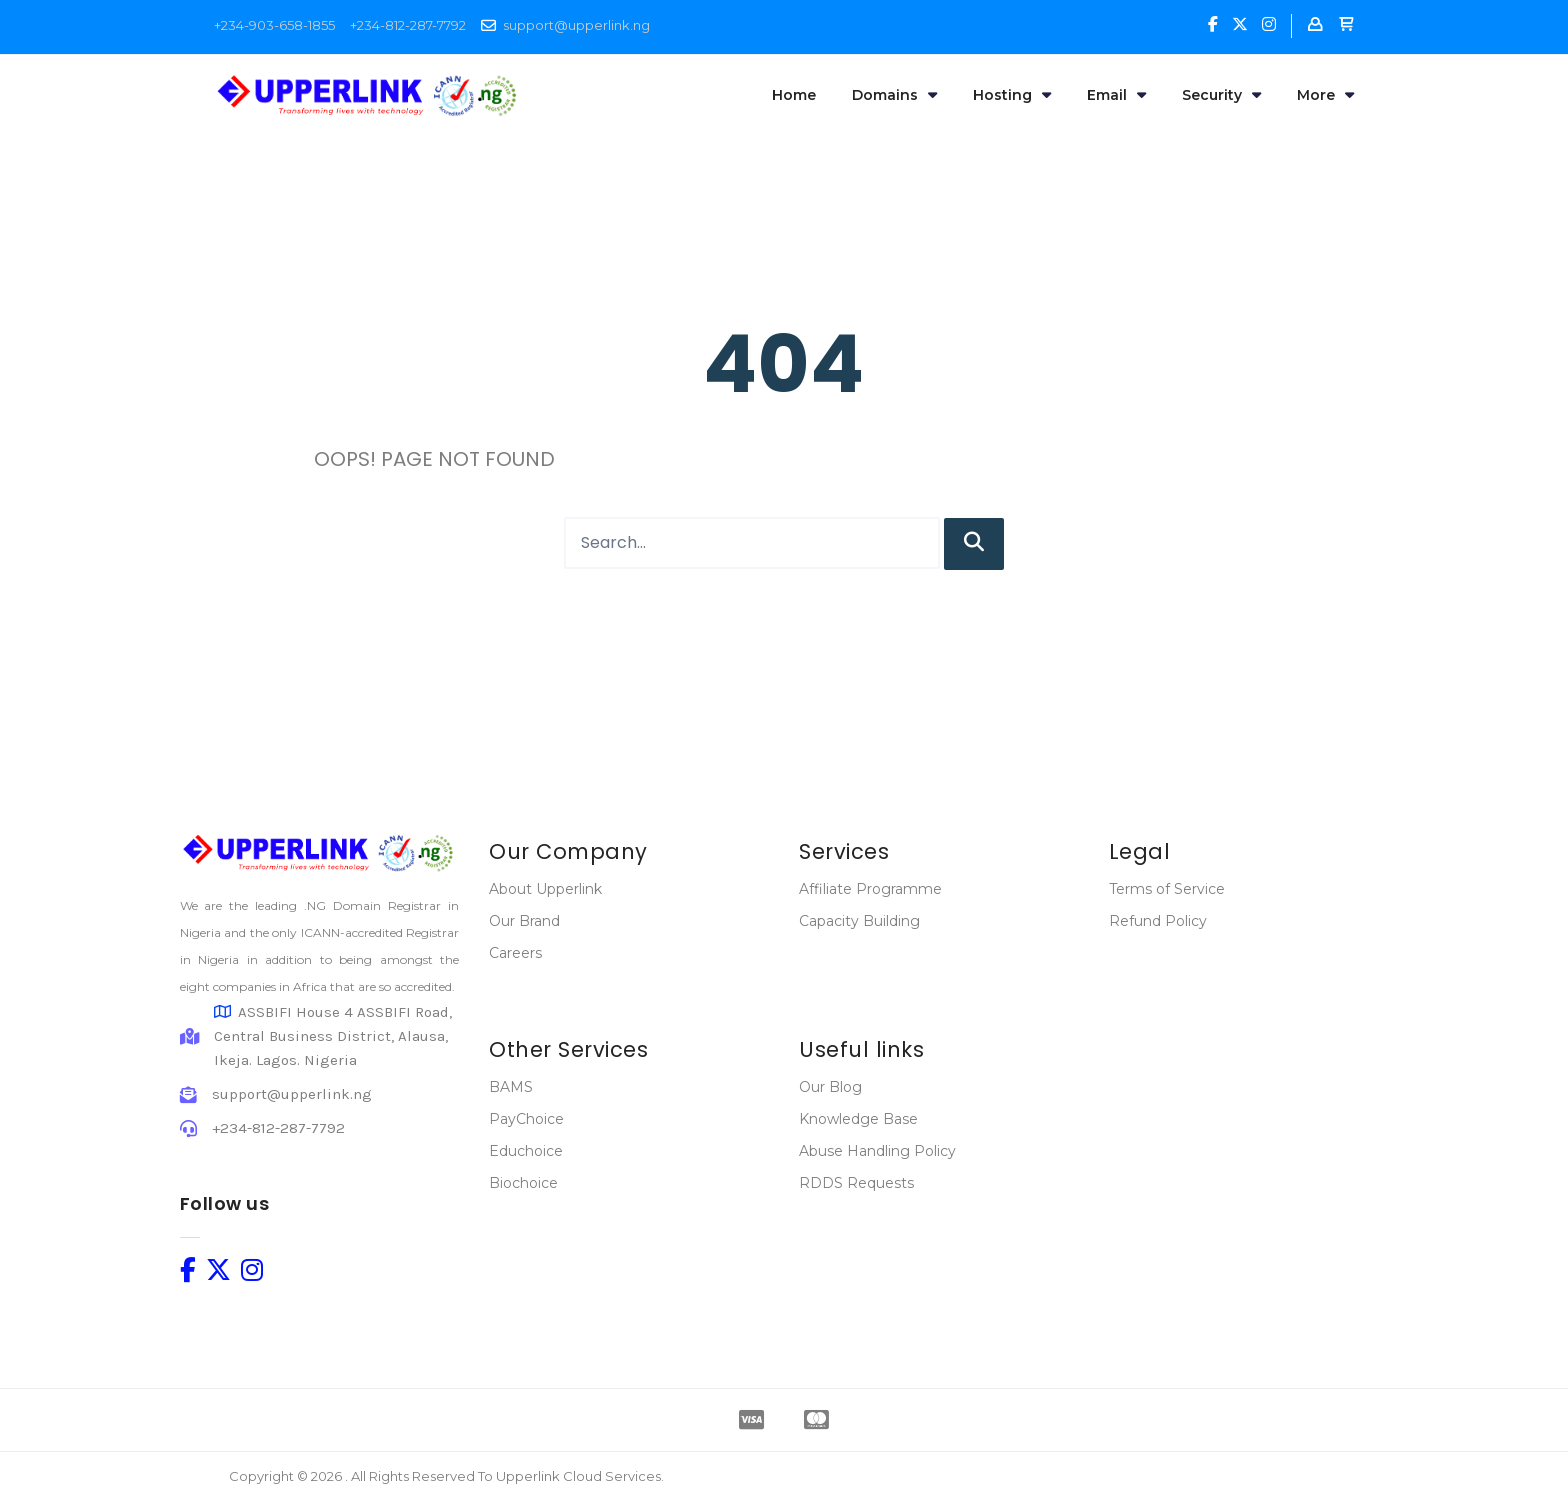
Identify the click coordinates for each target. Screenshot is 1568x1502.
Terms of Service (1167, 889)
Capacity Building (859, 921)
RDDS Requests (856, 1183)
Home (794, 95)
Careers (515, 953)
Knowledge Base (858, 1119)
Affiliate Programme (870, 889)
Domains (894, 95)
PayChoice (526, 1119)
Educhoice (526, 1151)
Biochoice (523, 1183)
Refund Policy (1158, 921)
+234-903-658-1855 (274, 25)
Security (1221, 95)
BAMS (511, 1087)
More (1325, 95)
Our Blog (830, 1087)
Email (1116, 95)
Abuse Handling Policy (877, 1151)
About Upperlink (545, 889)
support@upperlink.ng (576, 25)
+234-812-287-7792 (408, 25)
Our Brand (524, 921)
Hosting (1012, 95)
